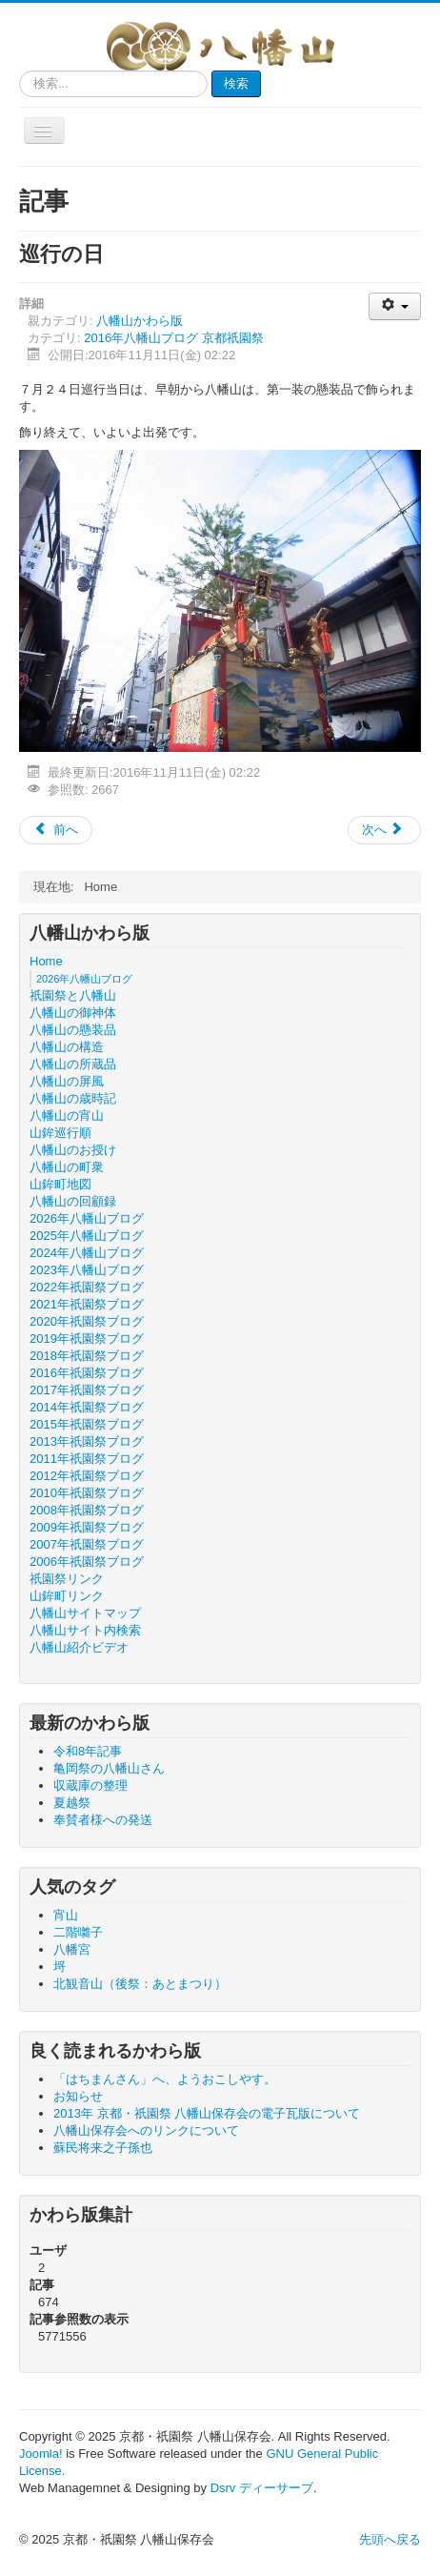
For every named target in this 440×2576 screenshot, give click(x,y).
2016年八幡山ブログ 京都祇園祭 (174, 338)
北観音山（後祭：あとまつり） (140, 1984)
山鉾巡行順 (60, 1133)
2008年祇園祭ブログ (87, 1510)
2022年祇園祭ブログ (87, 1287)
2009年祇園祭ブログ (87, 1527)
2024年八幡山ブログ (87, 1253)
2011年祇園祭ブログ (87, 1458)
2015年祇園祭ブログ (87, 1424)
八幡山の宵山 (67, 1115)
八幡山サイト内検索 (85, 1630)
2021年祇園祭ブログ (87, 1304)
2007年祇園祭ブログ (87, 1544)
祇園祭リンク (67, 1579)
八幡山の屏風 (67, 1081)
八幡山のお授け (73, 1150)
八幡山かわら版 (139, 321)
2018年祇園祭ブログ (87, 1356)
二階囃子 (78, 1932)
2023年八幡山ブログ (87, 1270)
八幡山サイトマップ (85, 1613)
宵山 (65, 1915)
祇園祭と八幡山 (73, 995)
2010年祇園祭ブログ (87, 1493)
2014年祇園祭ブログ (87, 1407)
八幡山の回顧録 (73, 1201)
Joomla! (41, 2453)
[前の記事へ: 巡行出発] (55, 830)
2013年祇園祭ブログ (87, 1441)
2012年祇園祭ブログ (87, 1476)
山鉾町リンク (67, 1596)
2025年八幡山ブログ (87, 1235)
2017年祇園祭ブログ (87, 1390)
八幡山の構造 (67, 1047)
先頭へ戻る (390, 2539)
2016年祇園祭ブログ (87, 1373)
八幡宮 (71, 1949)
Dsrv (223, 2488)
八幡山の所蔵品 (73, 1064)
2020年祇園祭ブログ (87, 1321)
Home (46, 961)
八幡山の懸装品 (73, 1030)
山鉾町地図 (60, 1184)
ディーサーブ (276, 2488)
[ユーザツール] (395, 306)
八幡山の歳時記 (73, 1098)
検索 (236, 83)
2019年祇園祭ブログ (87, 1338)
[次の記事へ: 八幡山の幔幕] (384, 830)
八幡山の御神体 (73, 1012)
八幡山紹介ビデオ (79, 1647)
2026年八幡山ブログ (84, 978)
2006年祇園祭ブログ (87, 1561)
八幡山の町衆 (67, 1167)
